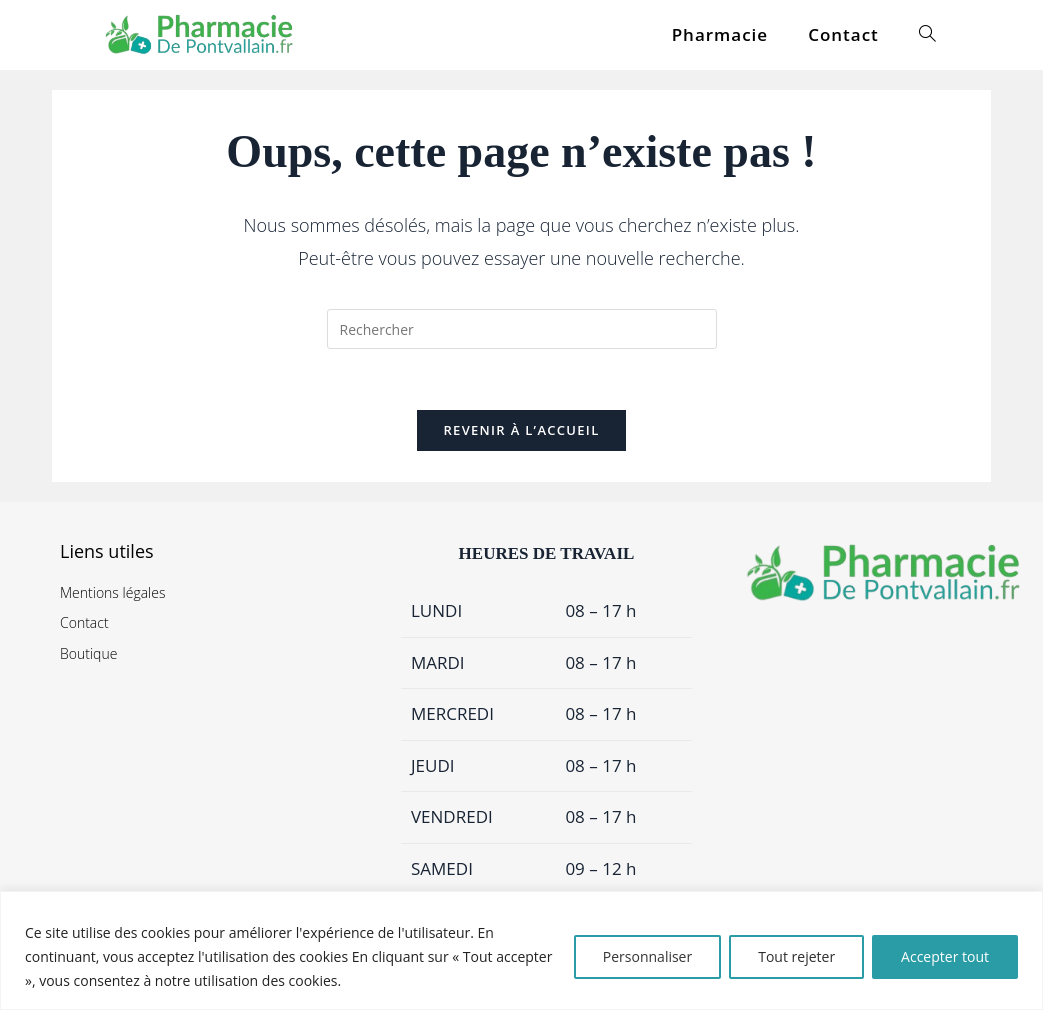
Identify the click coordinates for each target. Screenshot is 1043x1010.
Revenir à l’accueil (521, 430)
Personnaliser (647, 956)
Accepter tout (945, 956)
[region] (521, 950)
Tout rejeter (796, 956)
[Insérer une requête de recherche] (522, 329)
